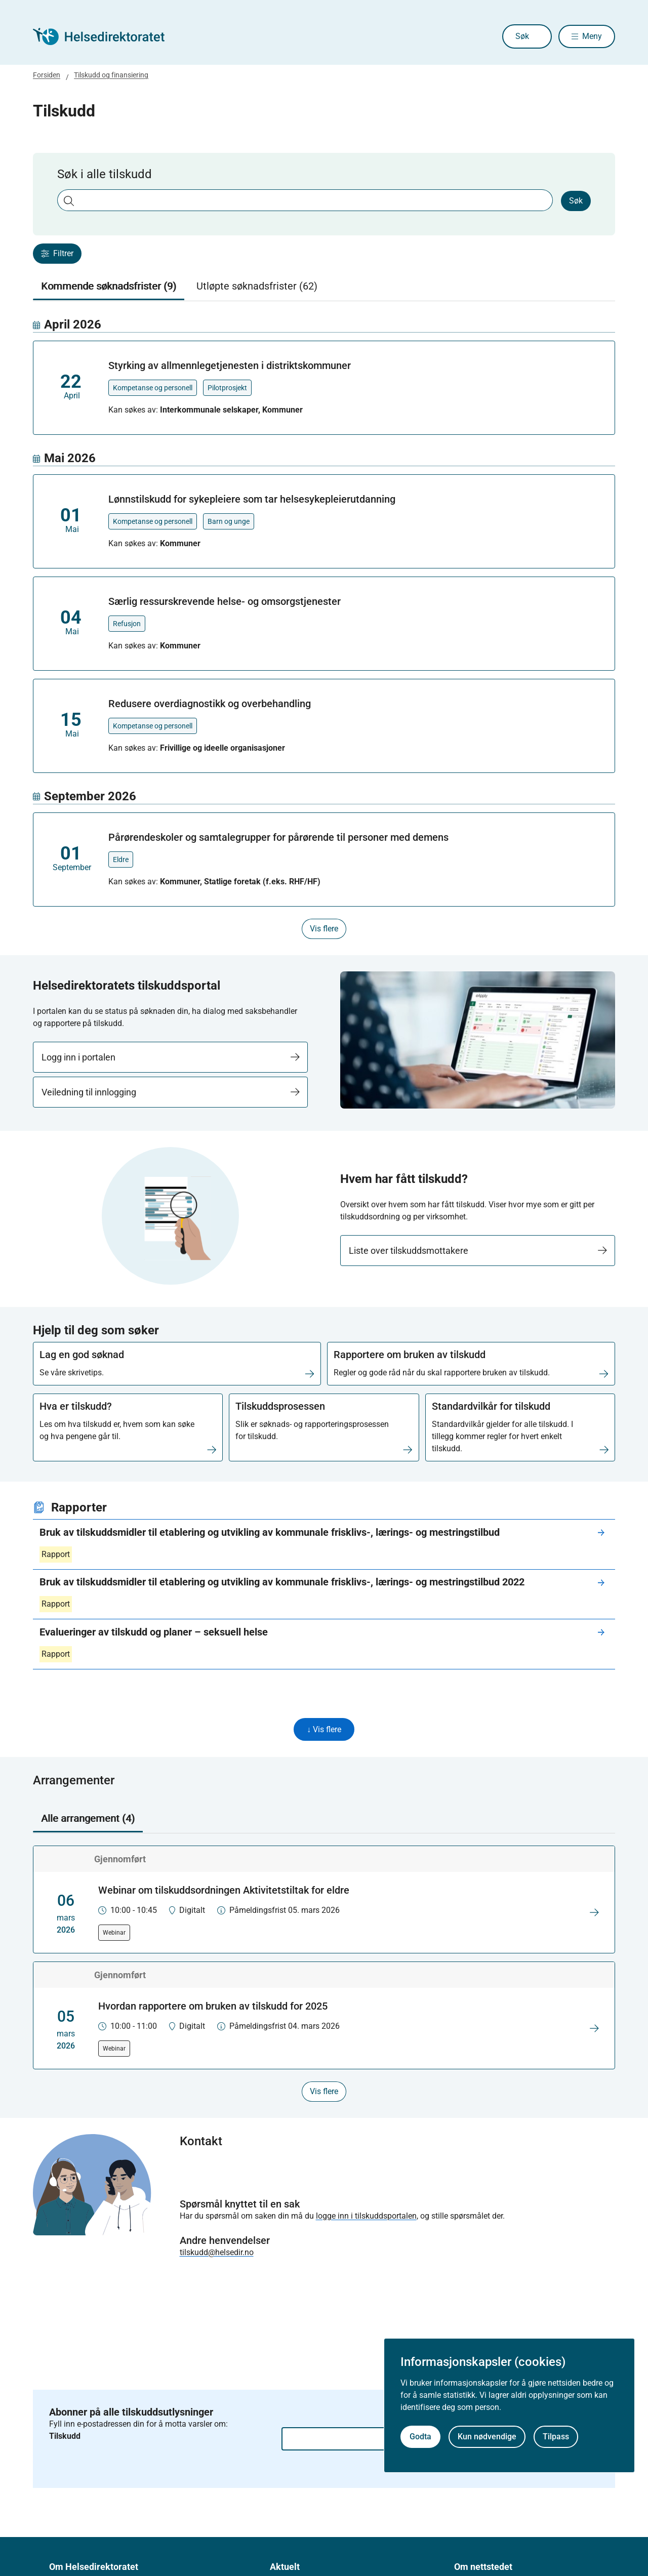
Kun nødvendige (487, 2436)
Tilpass (556, 2436)
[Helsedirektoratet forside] (106, 36)
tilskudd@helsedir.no (217, 2253)
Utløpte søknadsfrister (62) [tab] (256, 286)
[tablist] (324, 286)
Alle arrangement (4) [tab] (88, 1820)
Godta (420, 2436)
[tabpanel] (324, 627)
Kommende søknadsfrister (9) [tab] (108, 286)
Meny (592, 36)
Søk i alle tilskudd (104, 174)
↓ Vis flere (324, 1730)
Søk (507, 36)
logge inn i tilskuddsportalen (366, 2217)
